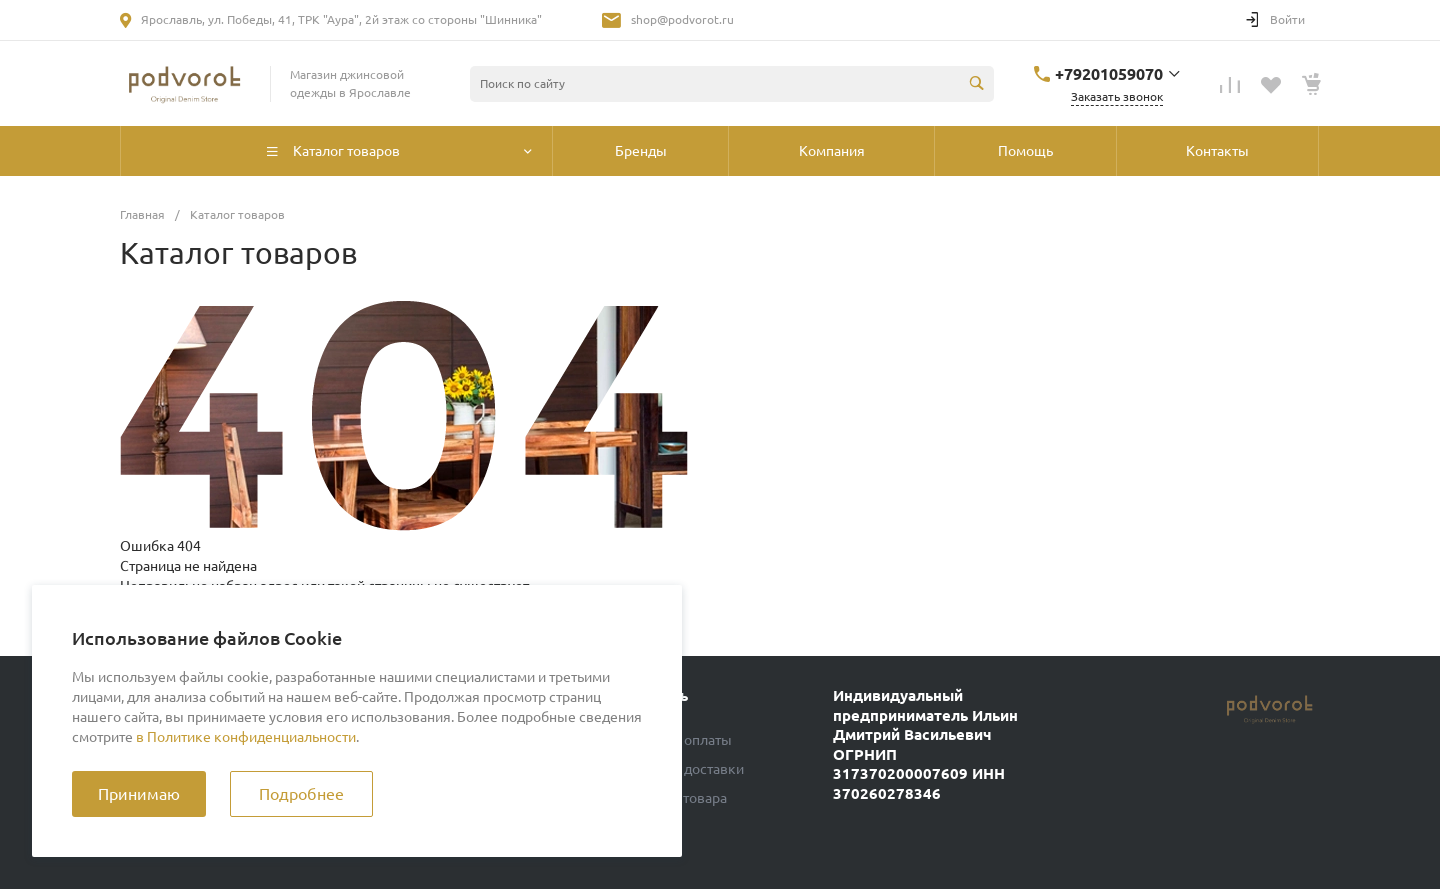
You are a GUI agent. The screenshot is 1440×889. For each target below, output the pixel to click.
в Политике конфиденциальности (246, 737)
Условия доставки (685, 769)
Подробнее (301, 794)
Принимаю (139, 794)
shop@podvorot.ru (682, 19)
